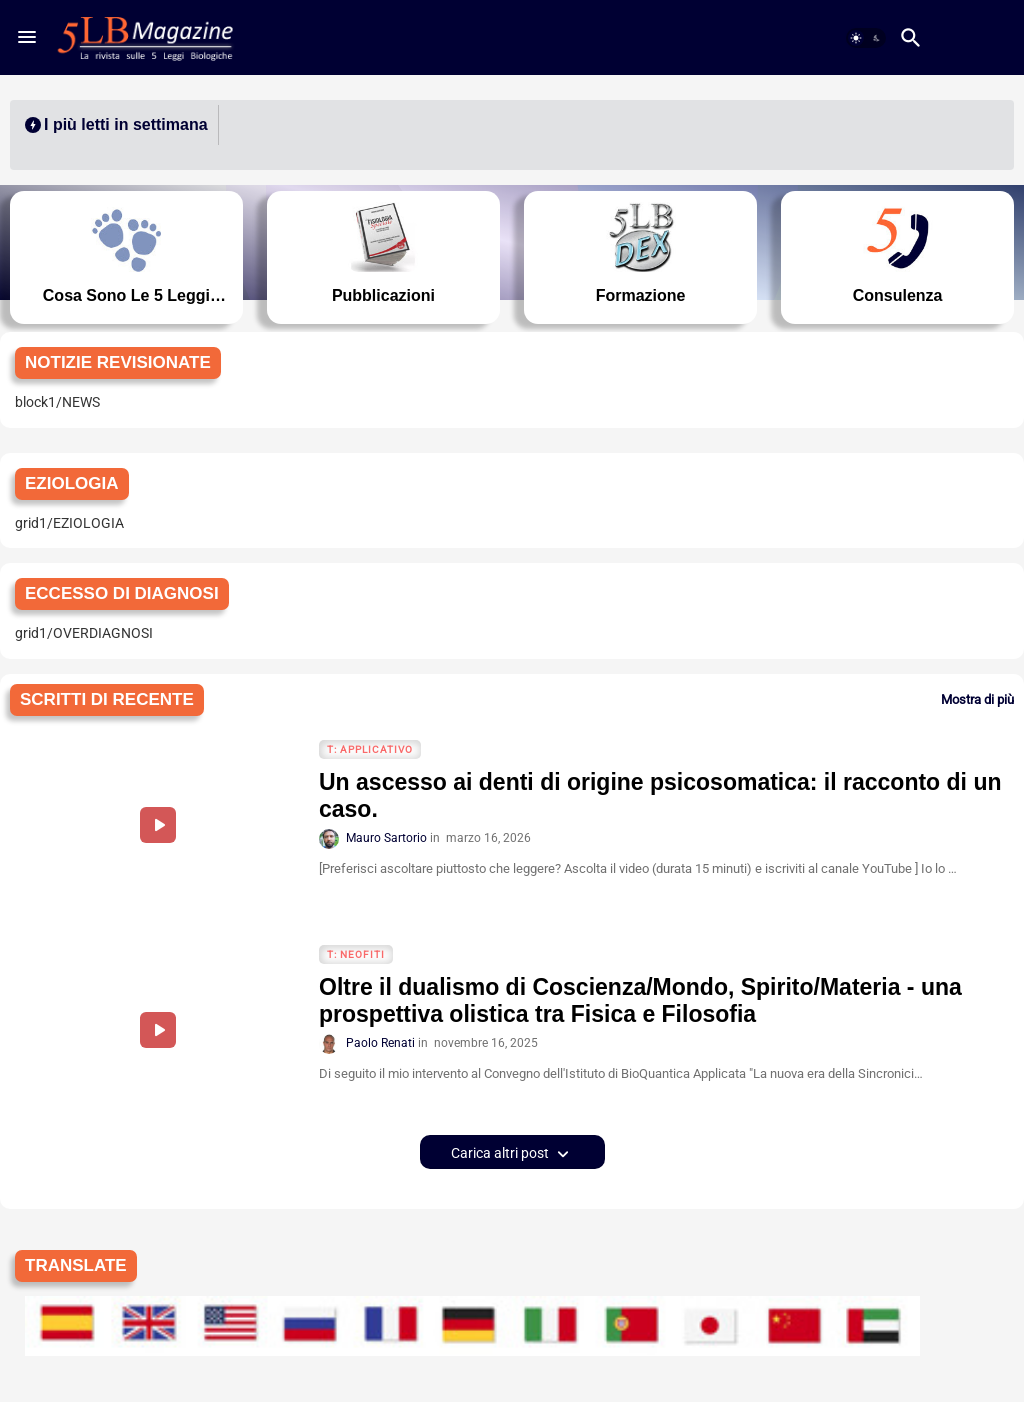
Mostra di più (977, 699)
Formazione (643, 295)
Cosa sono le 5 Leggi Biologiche (120, 296)
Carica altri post (501, 1153)
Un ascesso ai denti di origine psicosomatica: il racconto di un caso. (660, 796)
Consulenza (904, 295)
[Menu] (27, 37)
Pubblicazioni (381, 295)
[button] (866, 38)
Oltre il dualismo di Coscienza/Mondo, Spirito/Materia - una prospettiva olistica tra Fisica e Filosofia (640, 1001)
